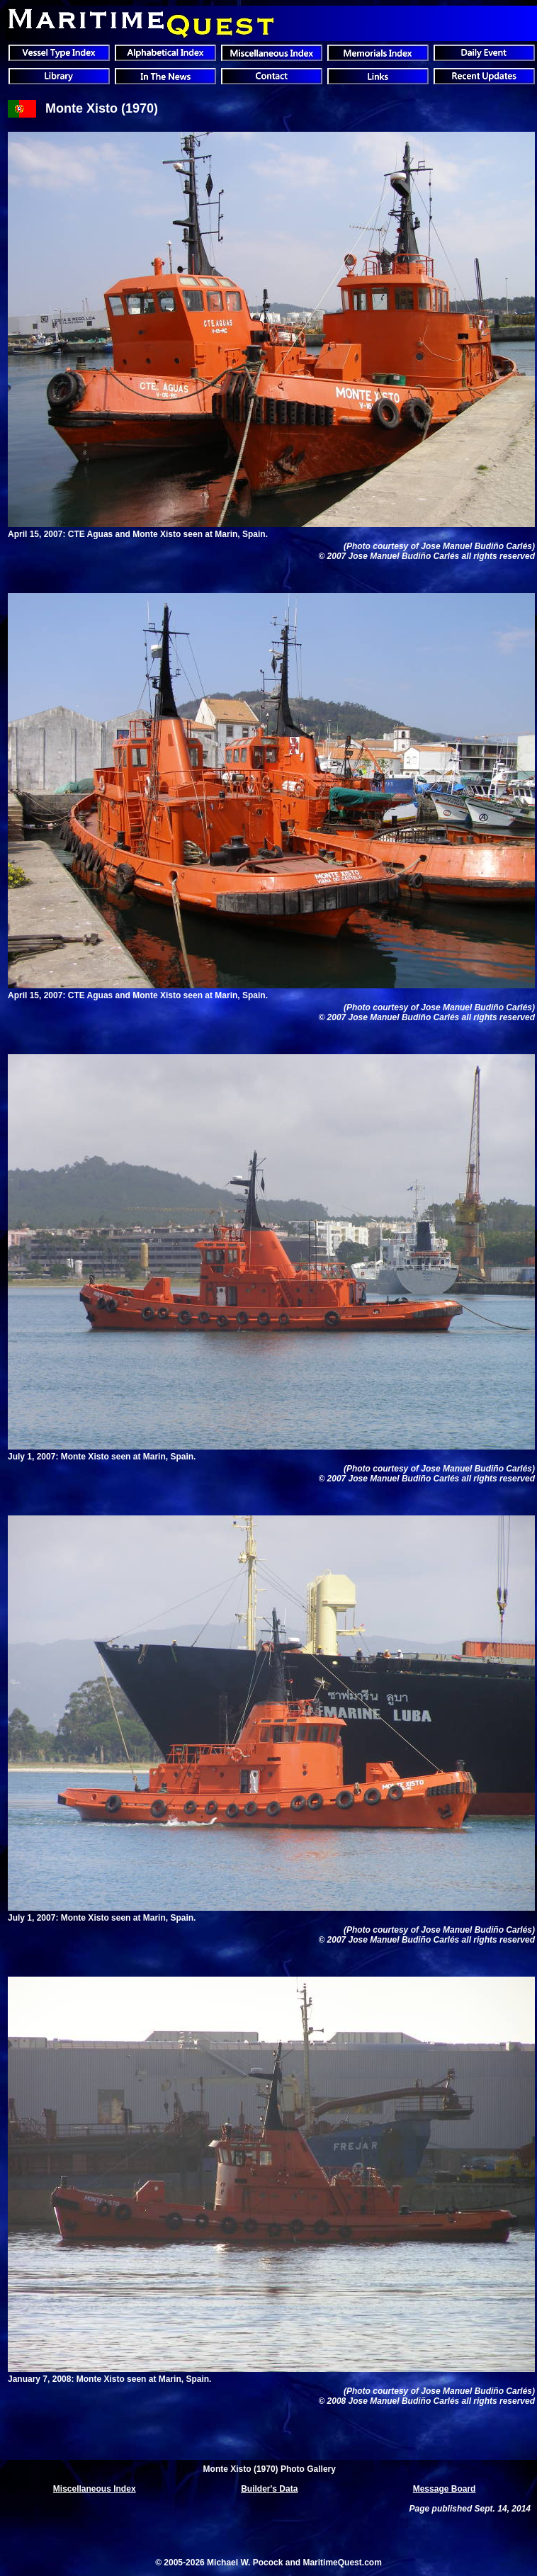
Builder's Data (269, 2489)
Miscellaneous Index (94, 2489)
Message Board (444, 2489)
